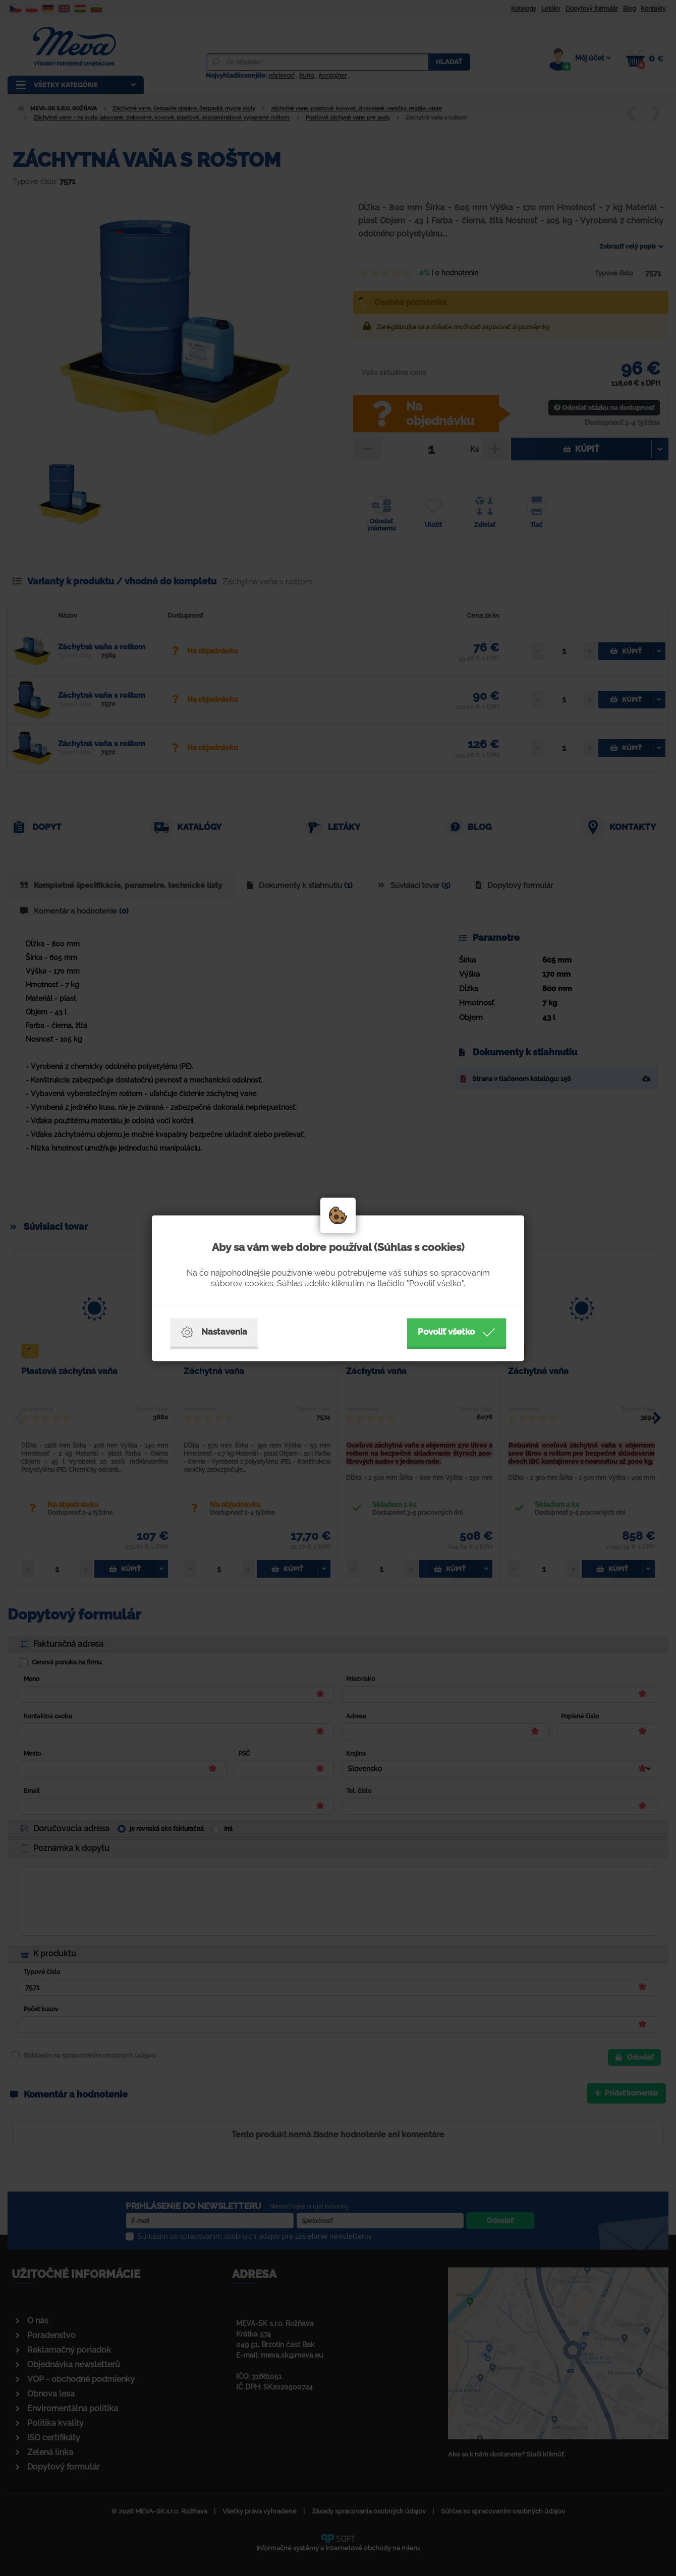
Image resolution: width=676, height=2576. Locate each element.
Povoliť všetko (456, 1332)
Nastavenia (214, 1332)
